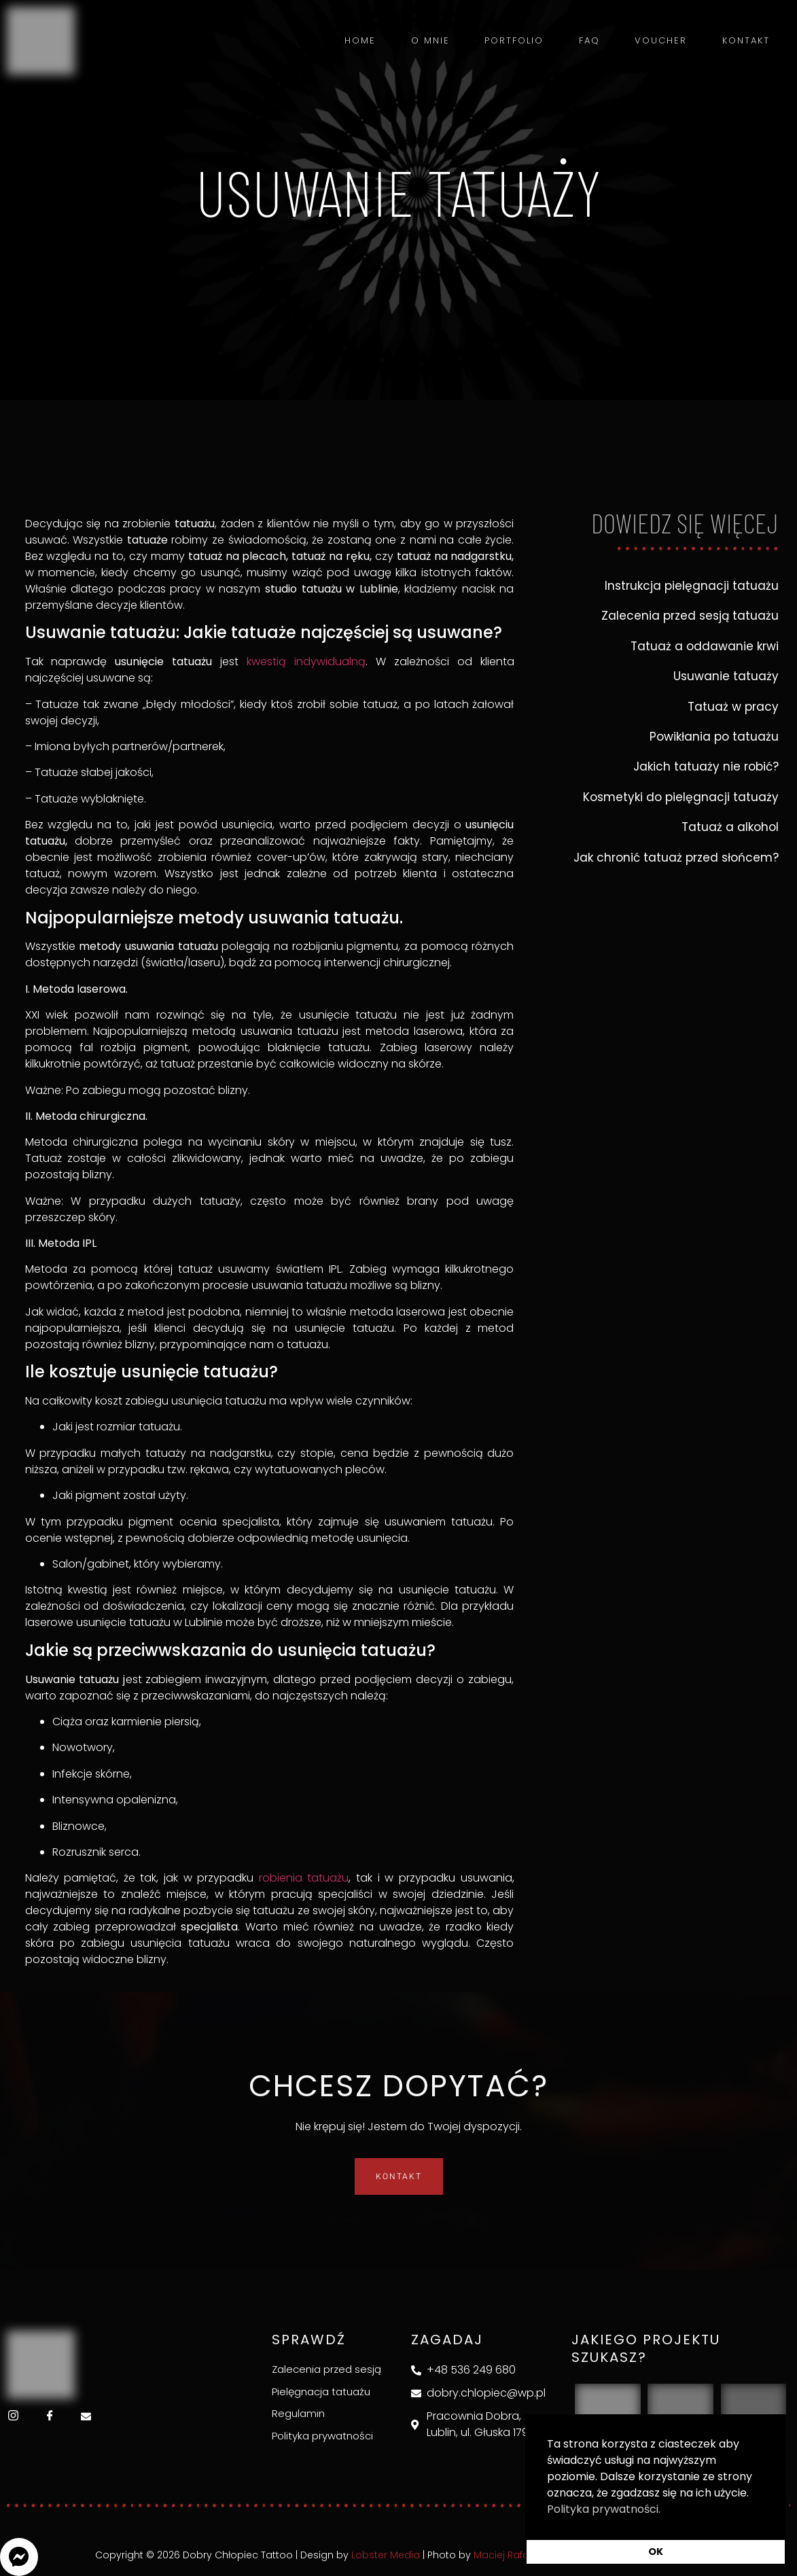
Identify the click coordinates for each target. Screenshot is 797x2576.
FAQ (591, 40)
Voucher (662, 40)
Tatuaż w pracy (733, 707)
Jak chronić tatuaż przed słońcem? (676, 857)
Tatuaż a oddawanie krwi (705, 646)
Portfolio (517, 40)
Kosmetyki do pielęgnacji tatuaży (681, 797)
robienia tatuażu (304, 1878)
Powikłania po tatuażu (714, 736)
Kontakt (746, 40)
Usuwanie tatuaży (726, 676)
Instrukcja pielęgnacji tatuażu (692, 586)
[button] (19, 2557)
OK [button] (655, 2551)
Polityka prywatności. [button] (603, 2509)
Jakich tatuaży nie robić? (706, 766)
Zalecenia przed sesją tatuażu (690, 615)
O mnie (434, 40)
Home (365, 40)
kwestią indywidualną (306, 661)
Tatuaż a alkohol (730, 827)
